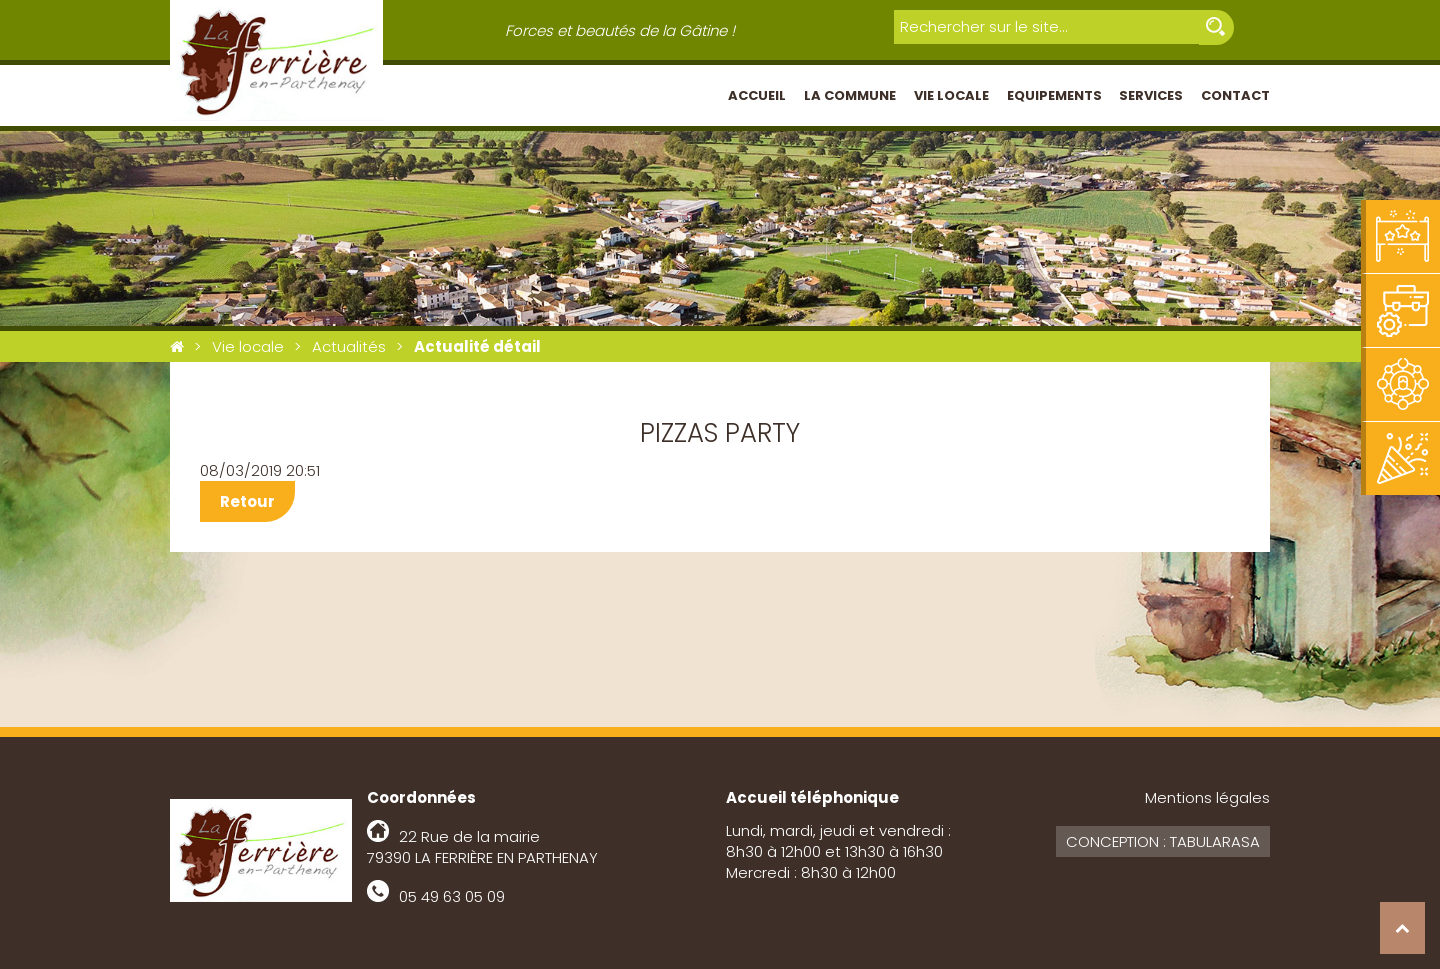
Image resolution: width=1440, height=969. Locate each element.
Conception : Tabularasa (1163, 841)
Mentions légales (1207, 797)
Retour (247, 501)
